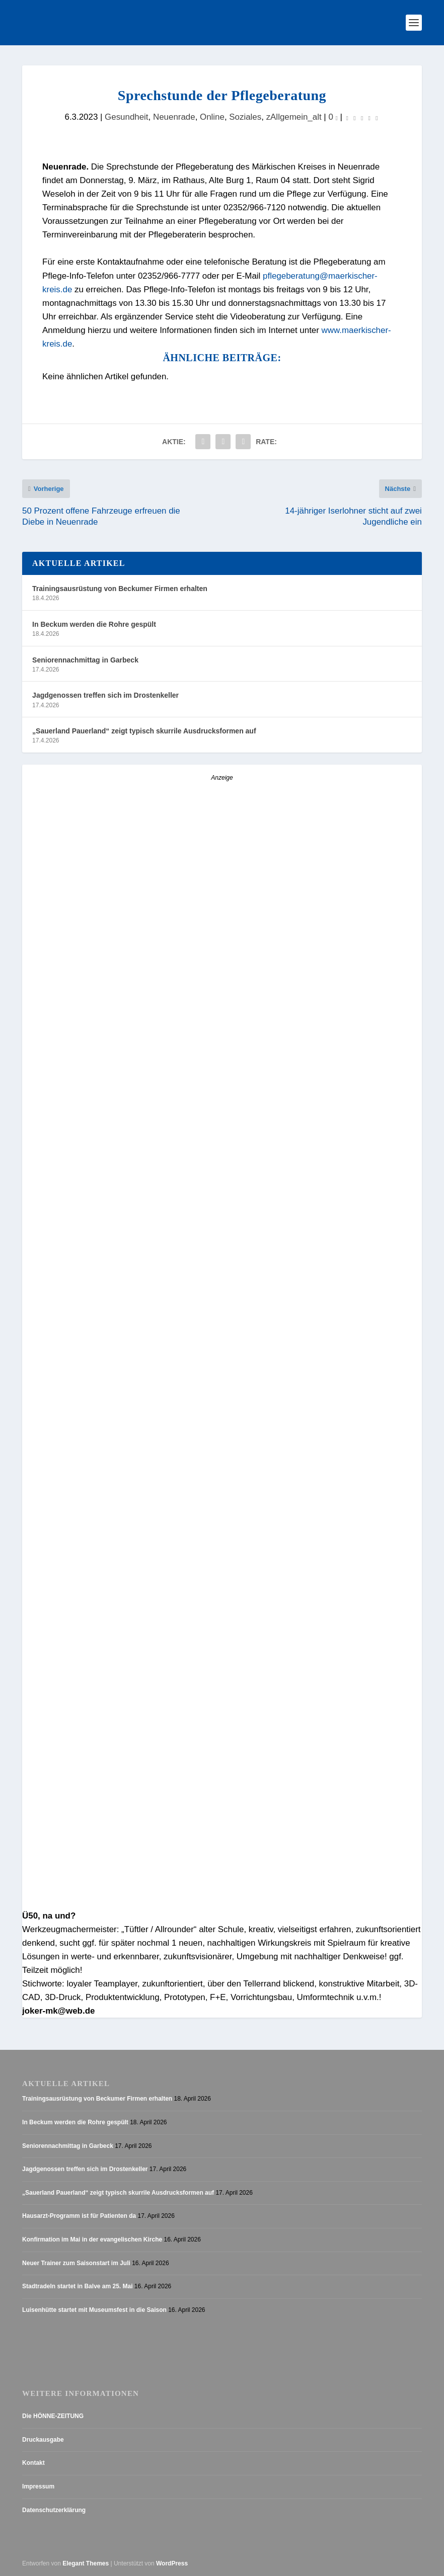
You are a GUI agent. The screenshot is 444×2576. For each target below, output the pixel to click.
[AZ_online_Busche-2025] (205, 1902)
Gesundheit (126, 117)
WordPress (172, 2563)
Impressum (38, 2486)
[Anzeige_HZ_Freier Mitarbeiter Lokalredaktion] (222, 1349)
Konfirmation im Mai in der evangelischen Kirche (92, 2239)
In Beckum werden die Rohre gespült (94, 624)
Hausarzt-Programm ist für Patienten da (79, 2216)
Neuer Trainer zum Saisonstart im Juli (76, 2263)
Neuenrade (174, 117)
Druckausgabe (43, 2439)
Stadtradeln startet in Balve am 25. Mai (77, 2286)
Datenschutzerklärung (54, 2510)
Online (212, 117)
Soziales (245, 117)
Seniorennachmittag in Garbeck (85, 660)
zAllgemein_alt (294, 117)
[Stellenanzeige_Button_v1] (110, 1531)
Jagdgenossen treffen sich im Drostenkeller (105, 696)
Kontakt (33, 2463)
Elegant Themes (85, 2563)
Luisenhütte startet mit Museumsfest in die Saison (94, 2309)
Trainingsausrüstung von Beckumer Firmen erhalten (119, 589)
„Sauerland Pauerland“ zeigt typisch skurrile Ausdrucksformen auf (144, 731)
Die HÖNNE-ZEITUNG (53, 2416)
